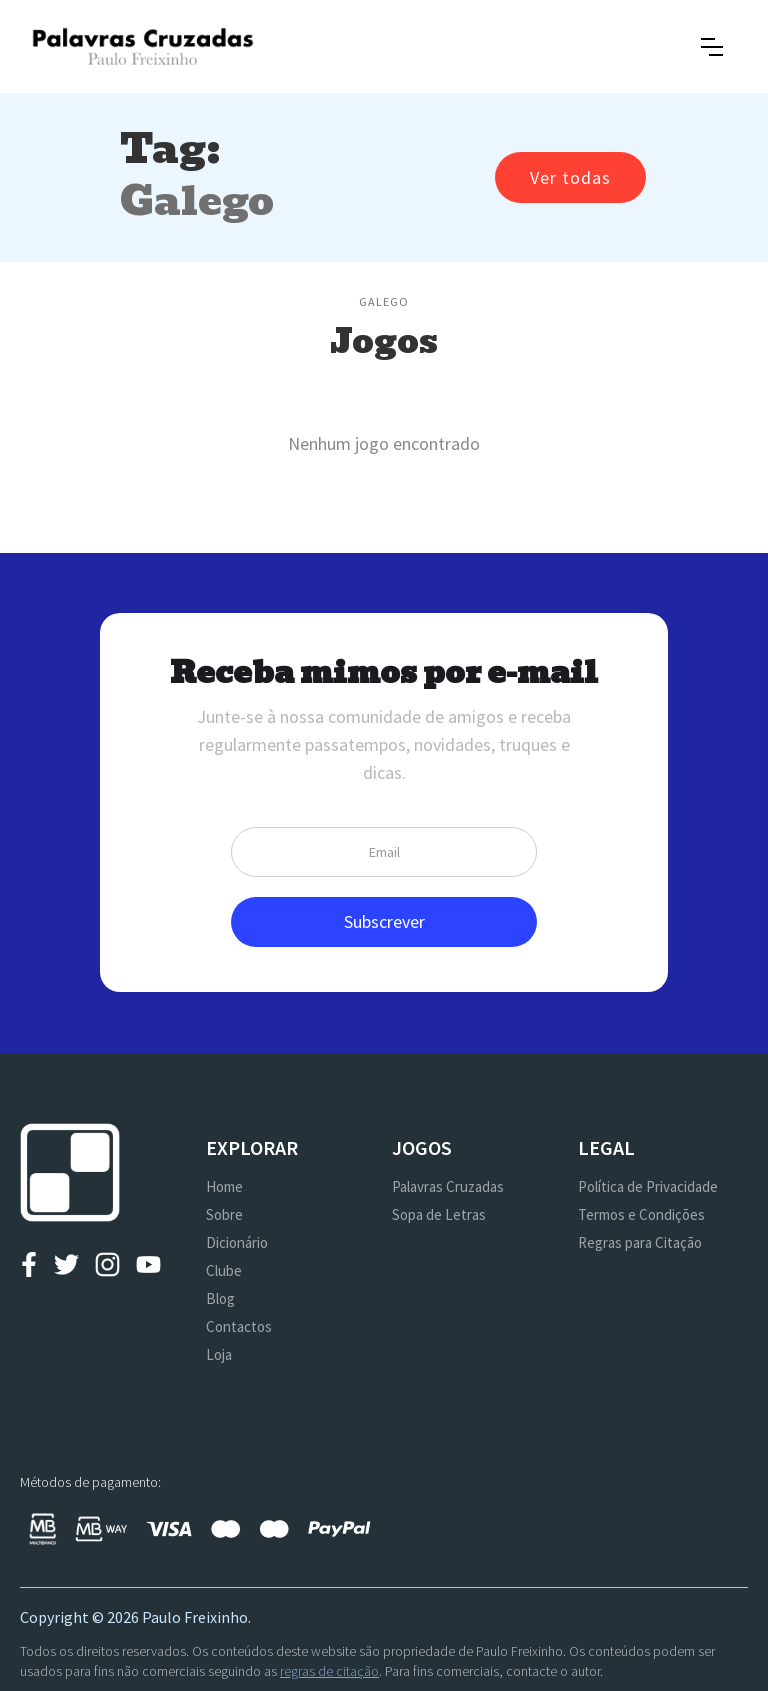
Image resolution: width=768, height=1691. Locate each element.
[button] (712, 47)
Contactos (239, 1326)
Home (224, 1186)
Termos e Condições (641, 1214)
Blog (220, 1298)
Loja (219, 1354)
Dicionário (237, 1242)
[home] (142, 46)
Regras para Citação (640, 1242)
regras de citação (329, 1671)
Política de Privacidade (648, 1186)
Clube (224, 1270)
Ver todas (570, 177)
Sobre (224, 1214)
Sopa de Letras (439, 1214)
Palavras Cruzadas (448, 1186)
